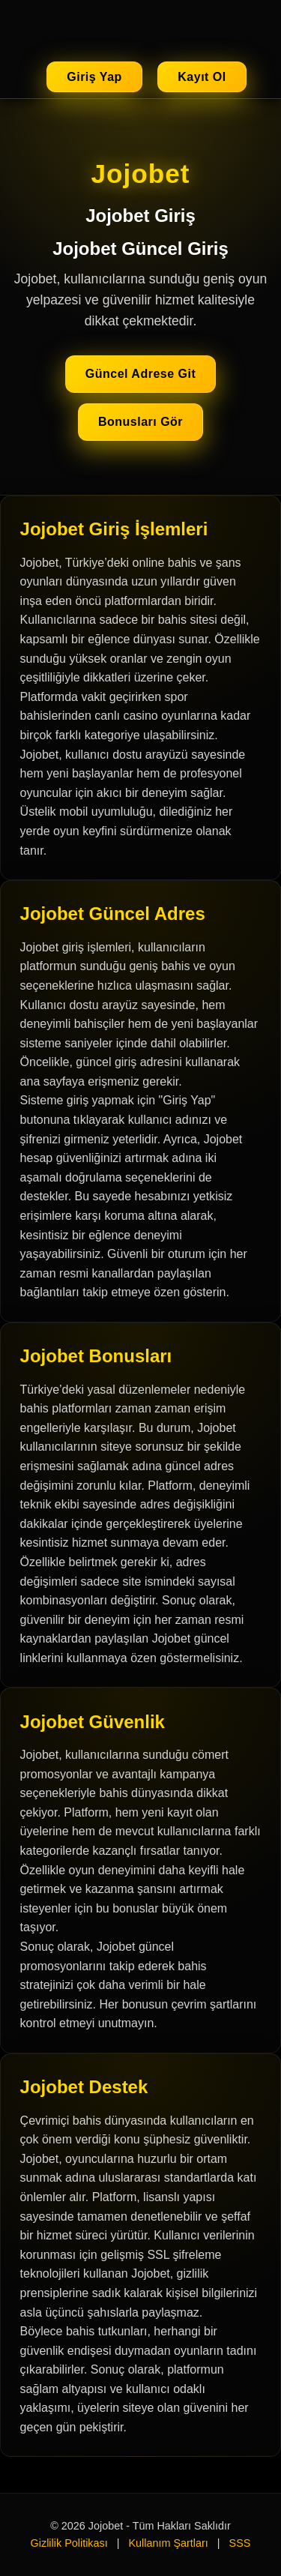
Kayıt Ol (202, 76)
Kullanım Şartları (168, 2543)
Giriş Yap (94, 76)
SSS (240, 2543)
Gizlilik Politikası (69, 2543)
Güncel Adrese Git (140, 373)
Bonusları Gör (140, 421)
